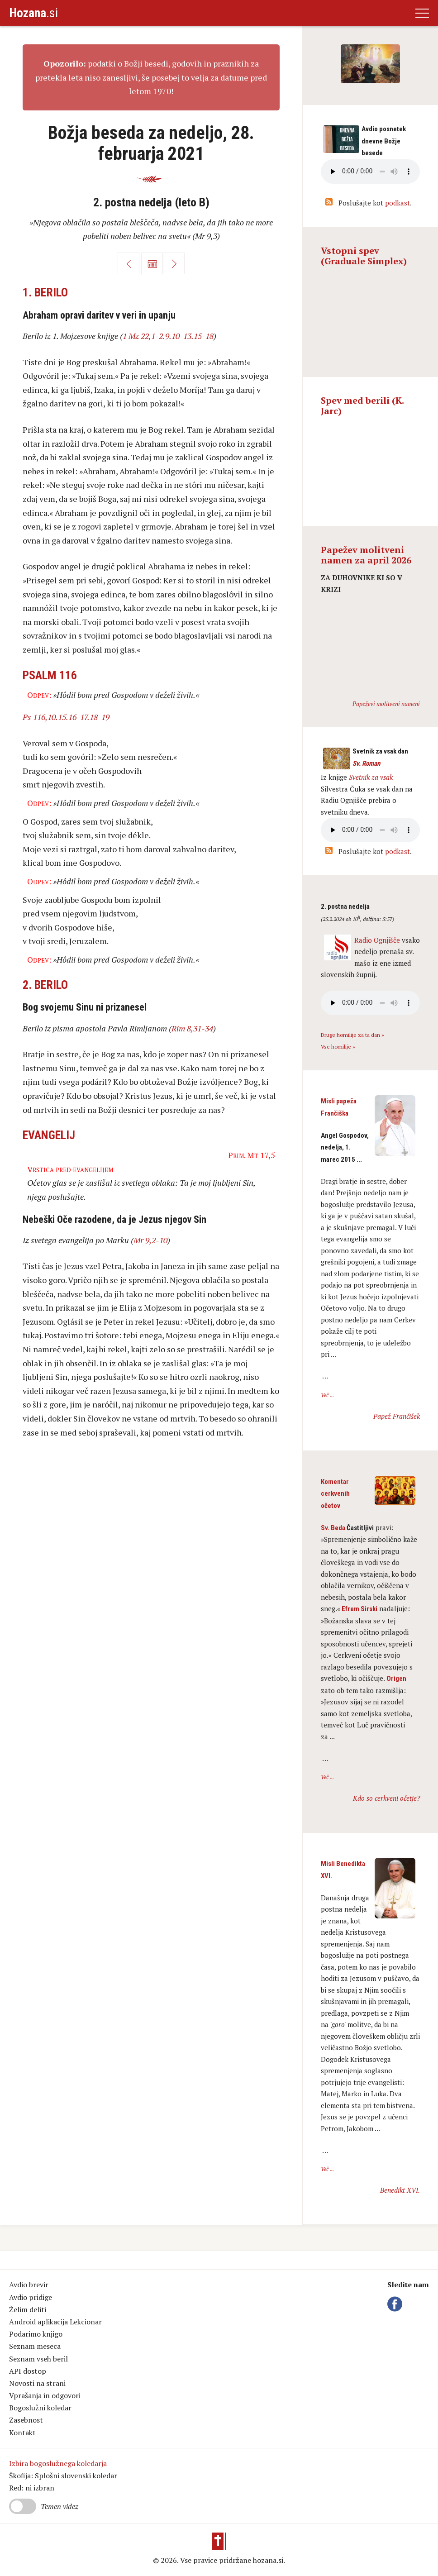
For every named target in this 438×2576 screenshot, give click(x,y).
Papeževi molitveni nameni (386, 704)
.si (33, 12)
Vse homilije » (338, 1046)
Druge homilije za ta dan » (352, 1034)
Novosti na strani (37, 2383)
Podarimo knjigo (35, 2334)
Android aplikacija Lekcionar (55, 2322)
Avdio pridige (30, 2297)
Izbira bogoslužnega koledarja (58, 2463)
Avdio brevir (28, 2285)
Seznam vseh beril (38, 2359)
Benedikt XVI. (400, 2189)
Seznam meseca (35, 2346)
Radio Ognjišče (377, 940)
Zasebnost (26, 2420)
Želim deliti (27, 2309)
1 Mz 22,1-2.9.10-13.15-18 (168, 335)
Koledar (152, 263)
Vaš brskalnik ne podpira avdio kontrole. (370, 830)
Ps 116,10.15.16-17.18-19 (66, 716)
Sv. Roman (366, 763)
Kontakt (22, 2433)
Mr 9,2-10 (150, 1240)
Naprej (174, 263)
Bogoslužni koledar (40, 2408)
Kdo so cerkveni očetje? (386, 1798)
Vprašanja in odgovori (45, 2395)
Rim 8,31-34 (192, 1028)
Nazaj (128, 263)
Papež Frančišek (396, 1416)
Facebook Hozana (396, 2304)
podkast (397, 202)
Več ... (327, 1395)
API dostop (27, 2371)
